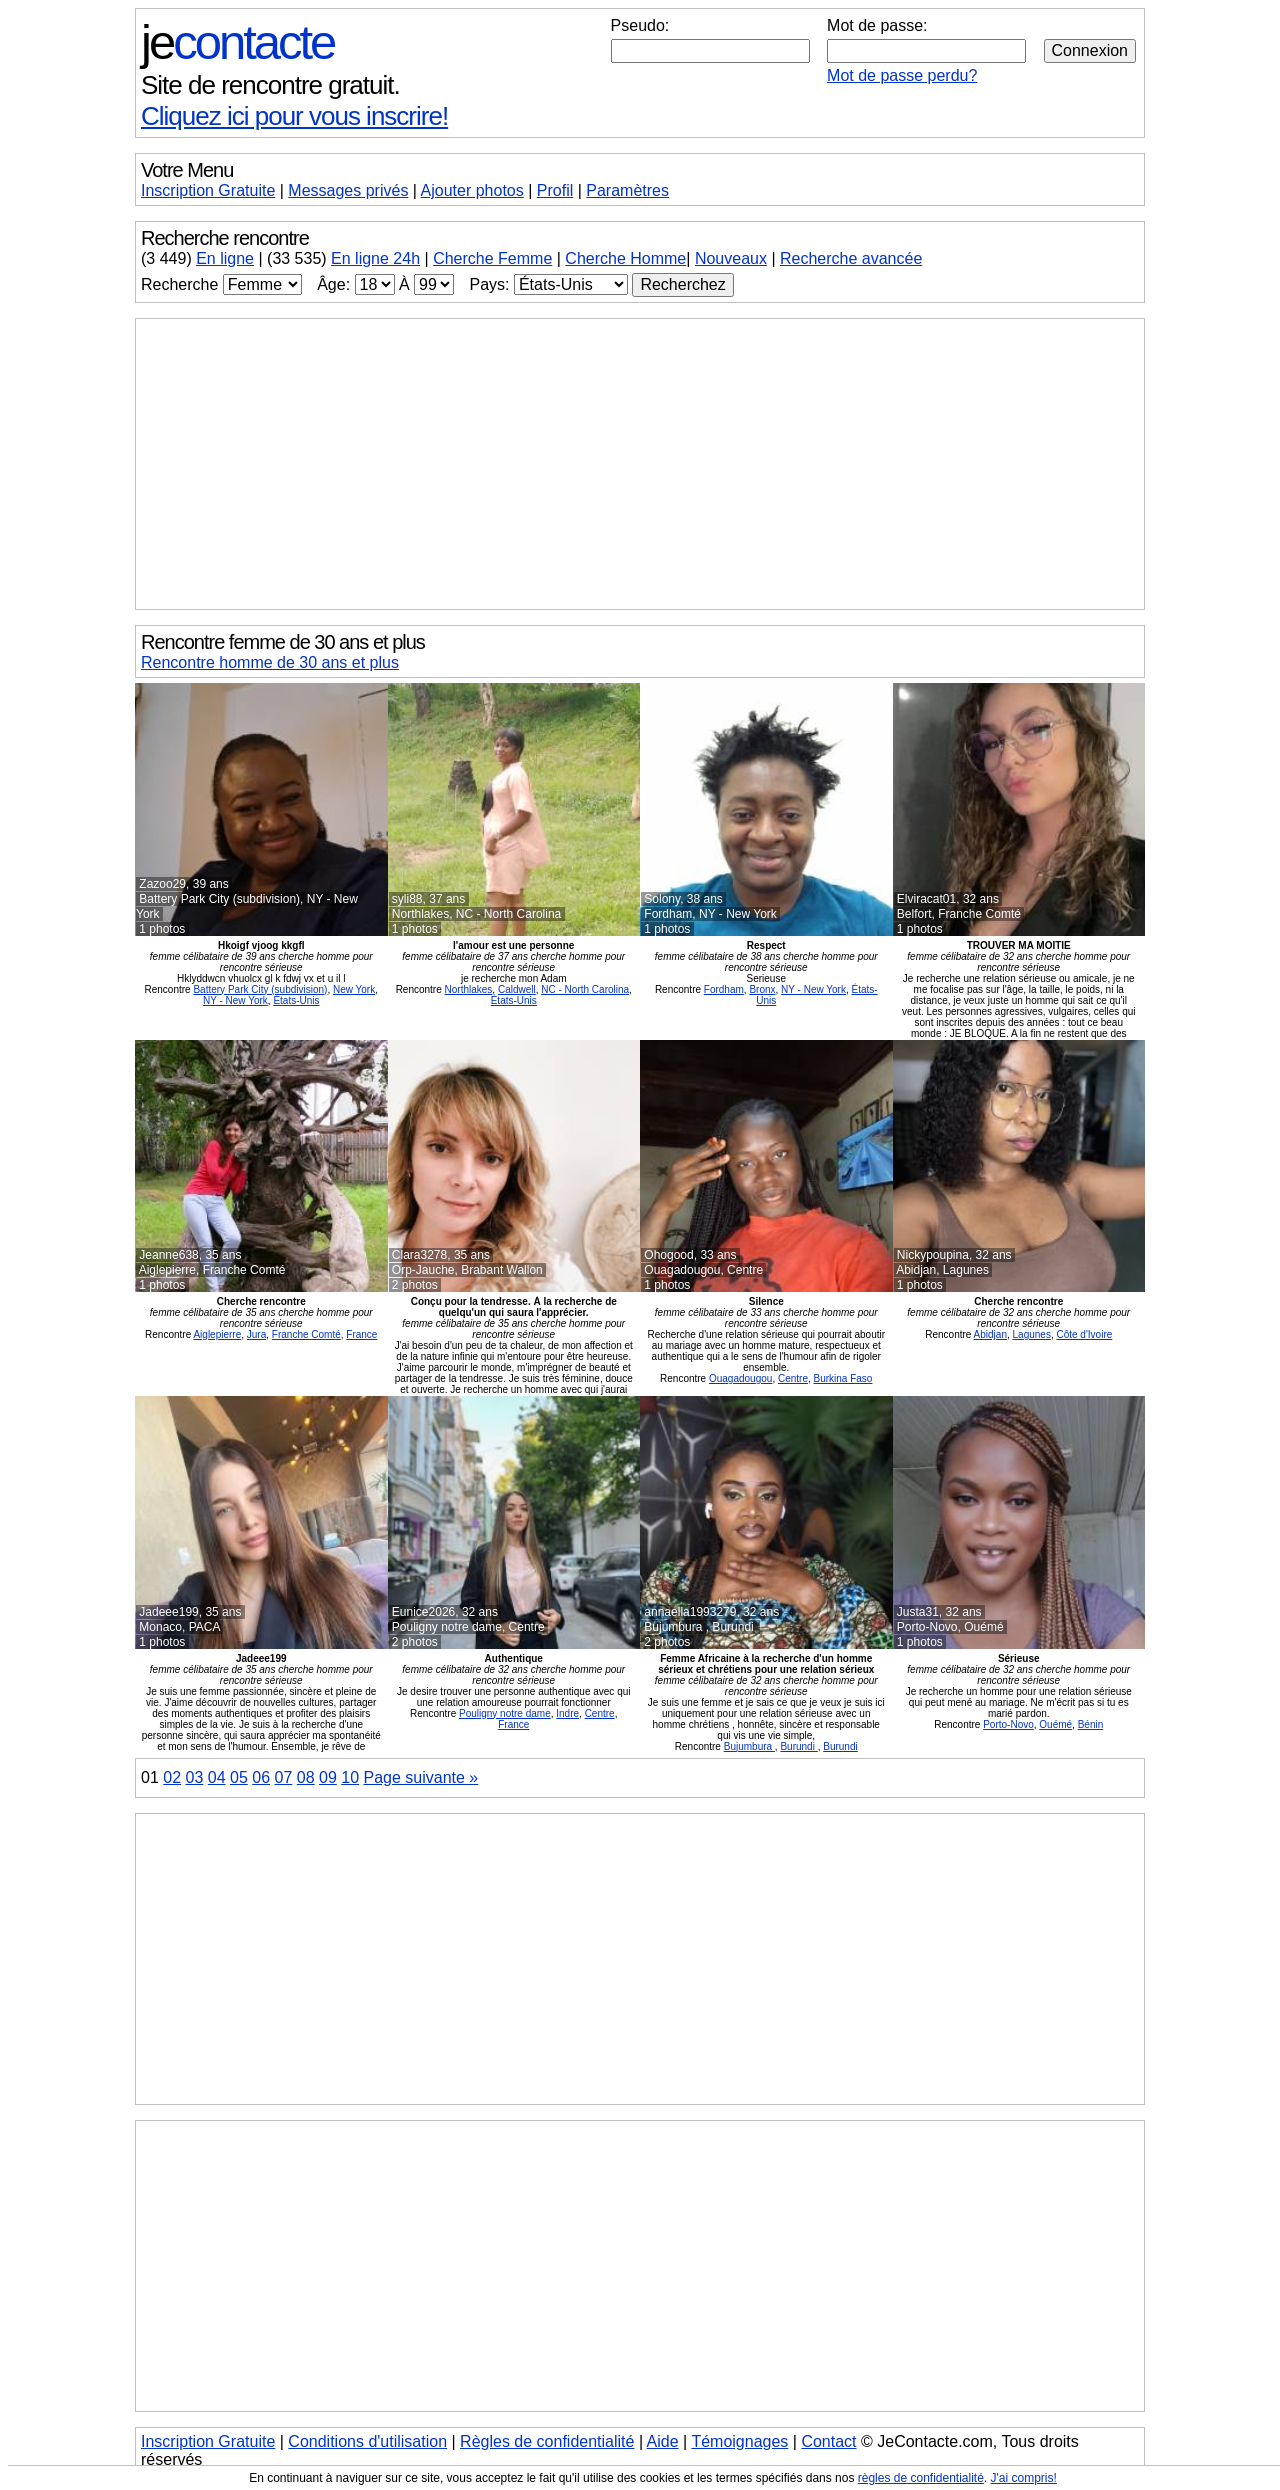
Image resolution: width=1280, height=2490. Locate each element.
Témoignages (739, 2441)
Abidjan (990, 1334)
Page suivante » (421, 1777)
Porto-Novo (1008, 1724)
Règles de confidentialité (547, 2441)
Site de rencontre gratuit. (270, 85)
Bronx (762, 989)
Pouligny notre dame (505, 1713)
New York (354, 989)
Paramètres (627, 190)
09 (328, 1777)
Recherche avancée (851, 258)
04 (217, 1777)
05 (239, 1777)
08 (306, 1777)
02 (172, 1777)
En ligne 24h (375, 258)
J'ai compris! (1024, 2478)
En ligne (225, 258)
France (361, 1334)
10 (350, 1777)
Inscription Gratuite (208, 190)
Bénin (1091, 1724)
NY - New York (235, 1000)
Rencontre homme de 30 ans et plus (270, 662)
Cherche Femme (492, 258)
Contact (828, 2441)
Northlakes (469, 989)
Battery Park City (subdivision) (260, 989)
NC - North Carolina (585, 989)
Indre (567, 1713)
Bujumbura (749, 1746)
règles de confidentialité (921, 2478)
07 (284, 1777)
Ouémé (1055, 1724)
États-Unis (296, 1000)
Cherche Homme (625, 258)
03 (195, 1777)
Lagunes (1032, 1334)
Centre (793, 1378)
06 (261, 1777)
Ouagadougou (740, 1378)
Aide (663, 2441)
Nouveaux (731, 258)
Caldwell (517, 989)
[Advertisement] (640, 464)
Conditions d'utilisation (367, 2441)
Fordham (724, 989)
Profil (555, 190)
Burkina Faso (843, 1378)
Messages (348, 190)
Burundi (798, 1746)
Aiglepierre (217, 1334)
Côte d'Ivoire (1084, 1334)
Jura (256, 1334)
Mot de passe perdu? (902, 75)
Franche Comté (306, 1334)
